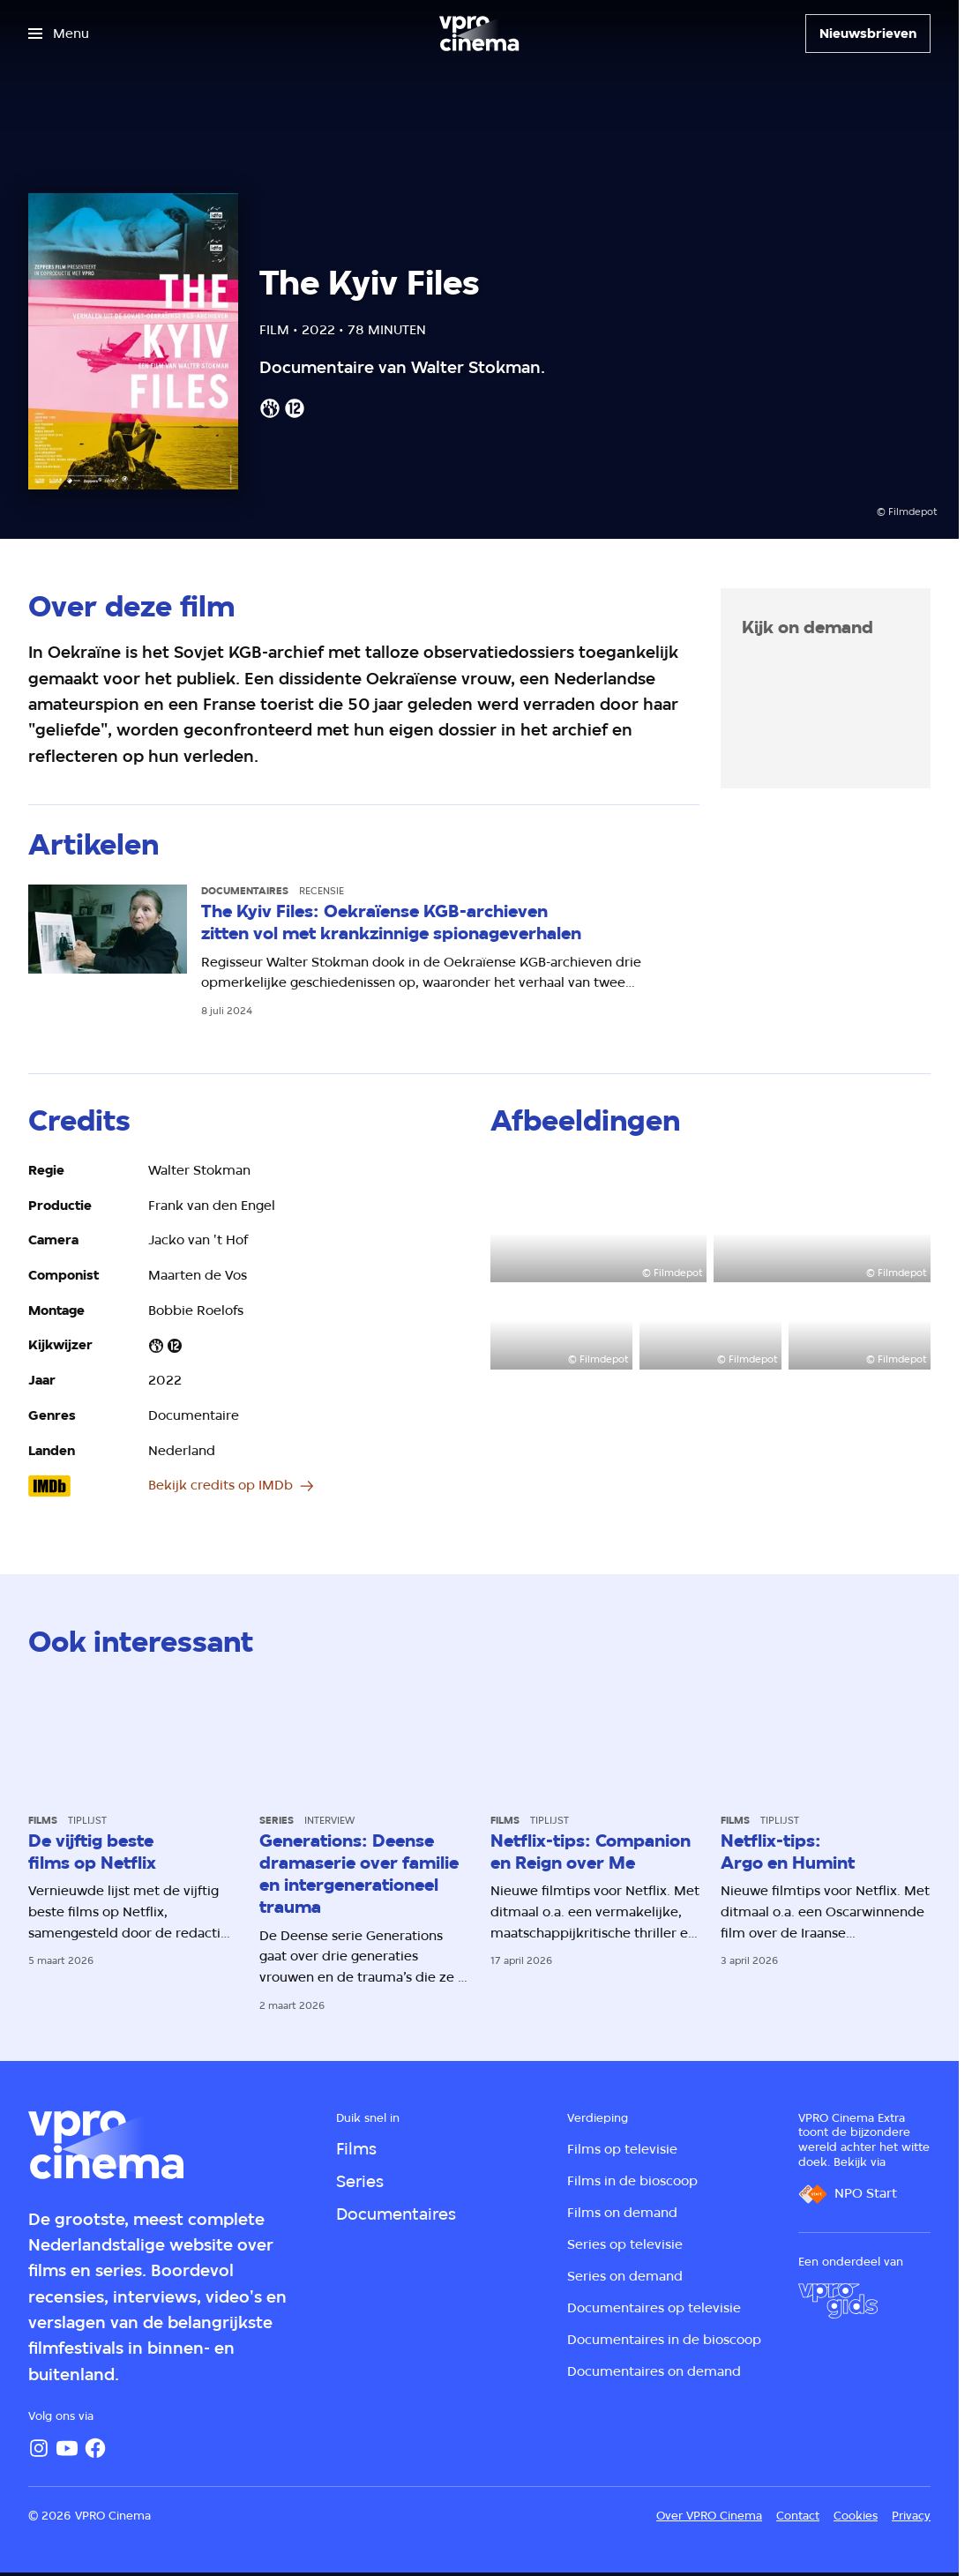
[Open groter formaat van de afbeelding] (598, 1221)
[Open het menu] (59, 33)
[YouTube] (67, 2448)
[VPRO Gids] (838, 2300)
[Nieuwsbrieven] (868, 33)
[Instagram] (38, 2448)
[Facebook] (95, 2448)
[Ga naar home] (479, 33)
